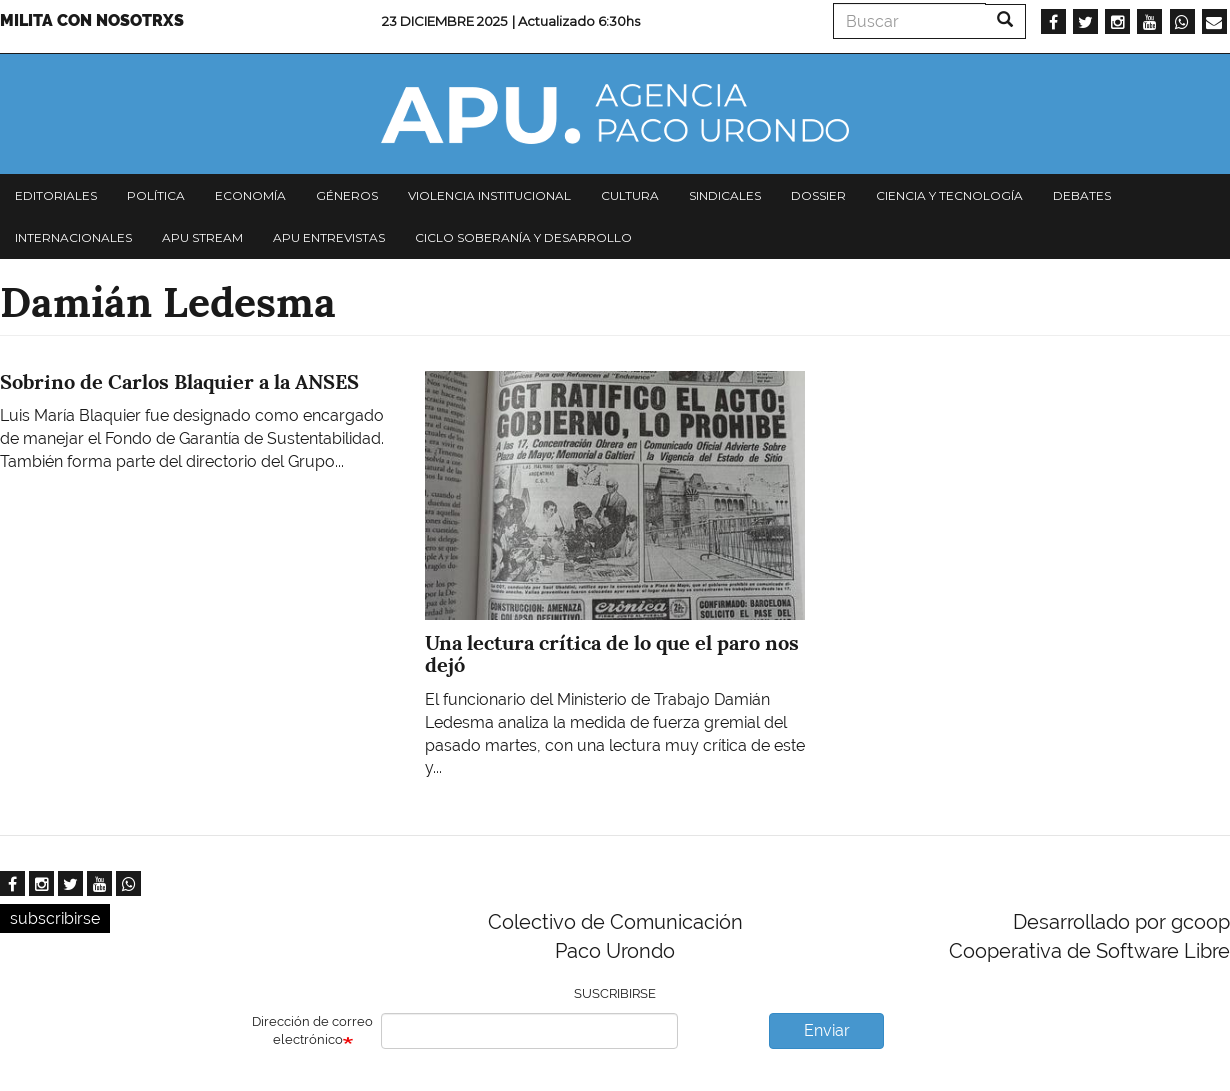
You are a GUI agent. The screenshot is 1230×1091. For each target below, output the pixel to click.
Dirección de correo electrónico (312, 1031)
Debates (1082, 195)
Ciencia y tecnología (949, 195)
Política (156, 195)
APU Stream (202, 237)
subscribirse (55, 918)
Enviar (827, 1030)
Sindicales (725, 195)
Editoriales (56, 195)
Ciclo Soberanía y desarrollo (523, 237)
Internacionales (73, 237)
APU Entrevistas (329, 237)
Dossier (818, 195)
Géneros (347, 195)
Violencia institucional (489, 195)
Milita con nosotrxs (92, 20)
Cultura (630, 195)
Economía (250, 195)
